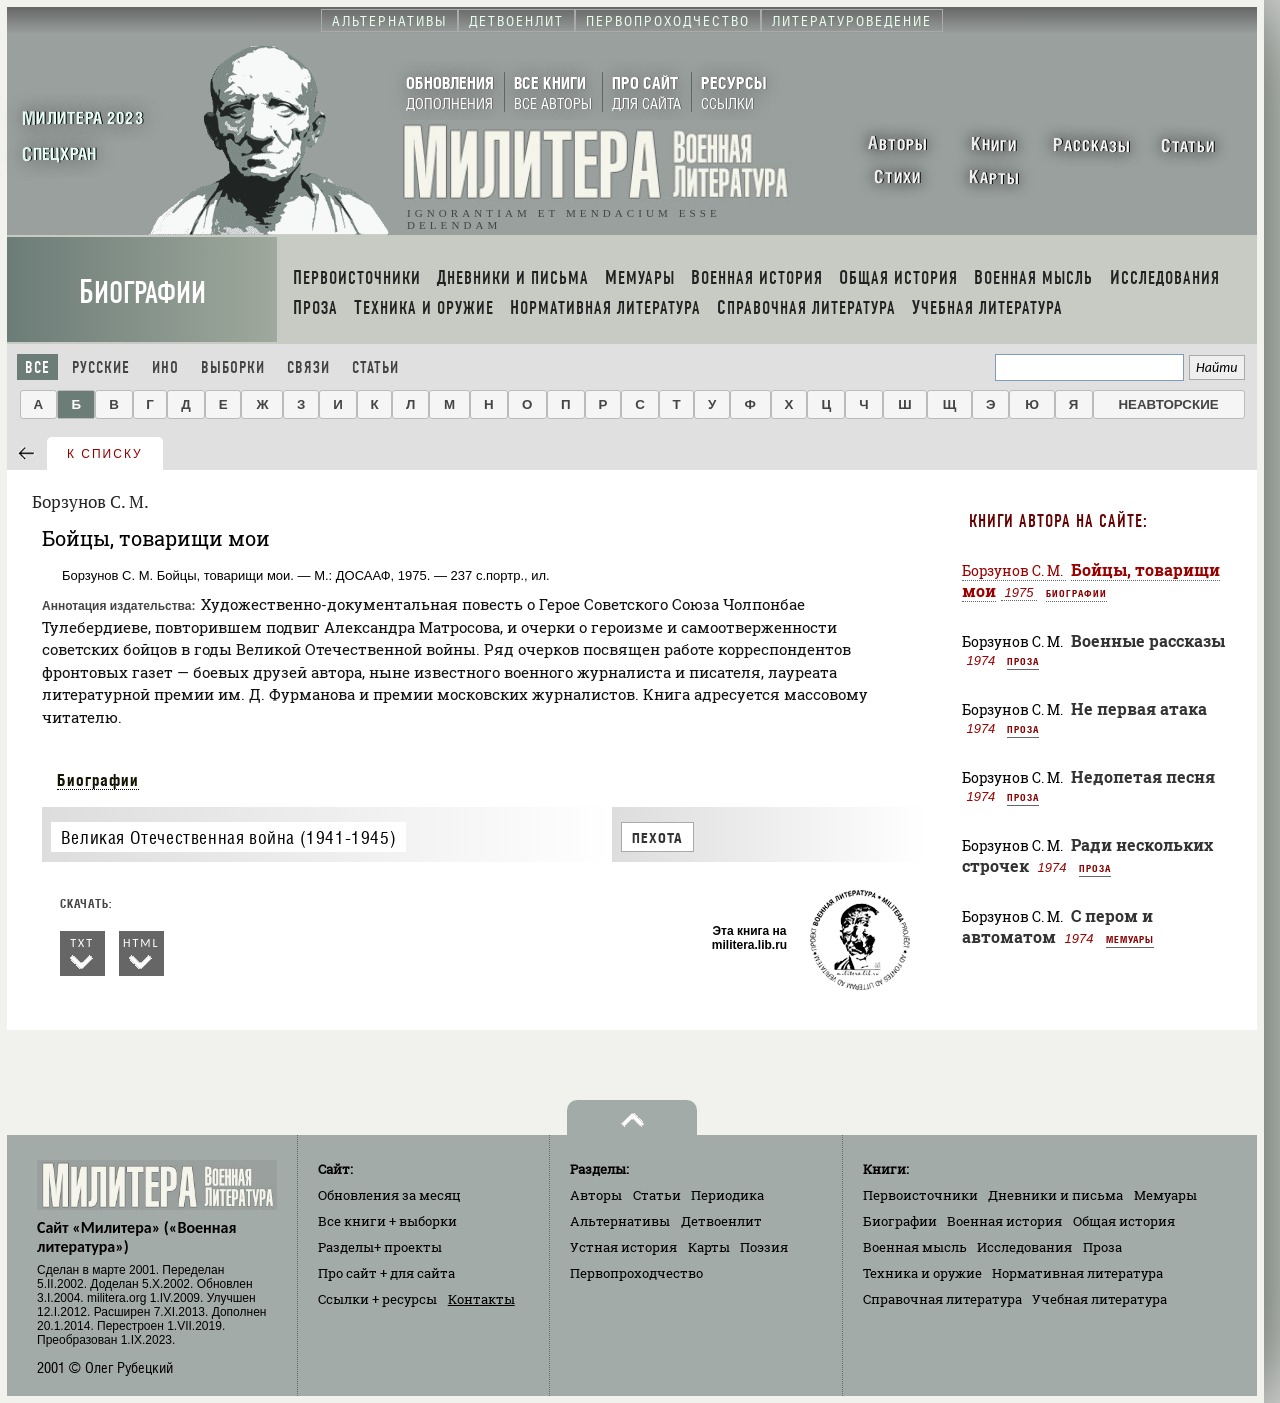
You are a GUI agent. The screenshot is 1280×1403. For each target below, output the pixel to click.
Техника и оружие (922, 1273)
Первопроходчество (636, 1273)
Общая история (1124, 1221)
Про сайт (386, 1273)
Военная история (1004, 1221)
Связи (308, 367)
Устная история (623, 1247)
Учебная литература (1099, 1299)
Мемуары (1130, 939)
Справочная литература (942, 1299)
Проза (1023, 661)
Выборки (233, 367)
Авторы (596, 1195)
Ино (165, 367)
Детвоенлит (721, 1221)
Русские (101, 367)
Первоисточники (920, 1195)
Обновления (389, 1195)
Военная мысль (915, 1247)
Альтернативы (620, 1221)
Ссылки (377, 1299)
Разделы (380, 1247)
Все (37, 367)
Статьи (375, 367)
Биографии (142, 292)
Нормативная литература (1077, 1273)
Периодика (727, 1195)
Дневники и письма (1055, 1195)
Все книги (387, 1221)
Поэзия (764, 1247)
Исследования (1024, 1247)
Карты (709, 1247)
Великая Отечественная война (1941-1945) (228, 837)
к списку (105, 454)
